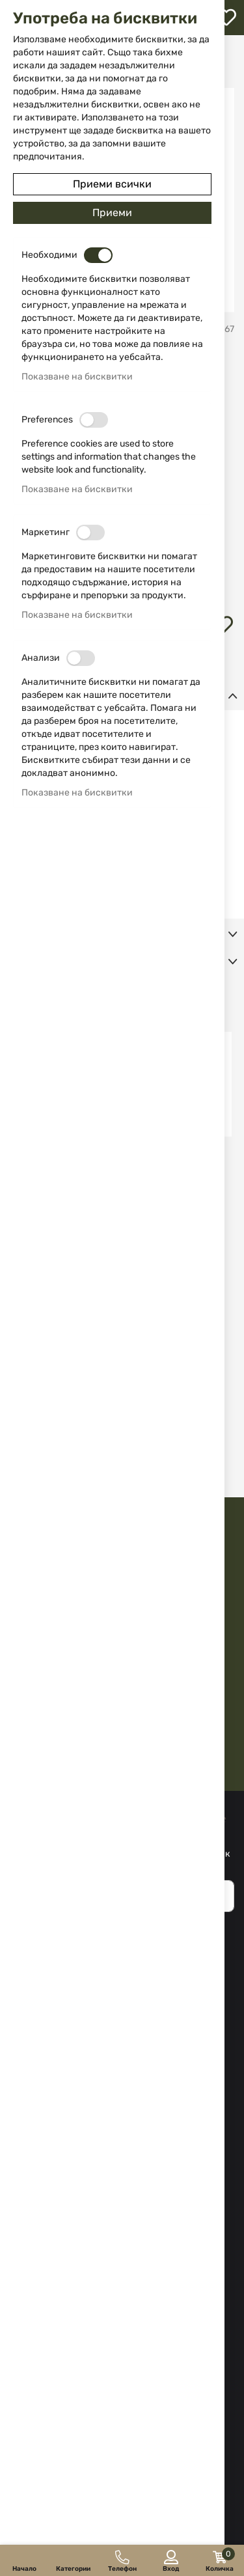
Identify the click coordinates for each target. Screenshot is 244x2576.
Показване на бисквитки (77, 376)
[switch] (98, 255)
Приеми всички (112, 184)
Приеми (112, 212)
